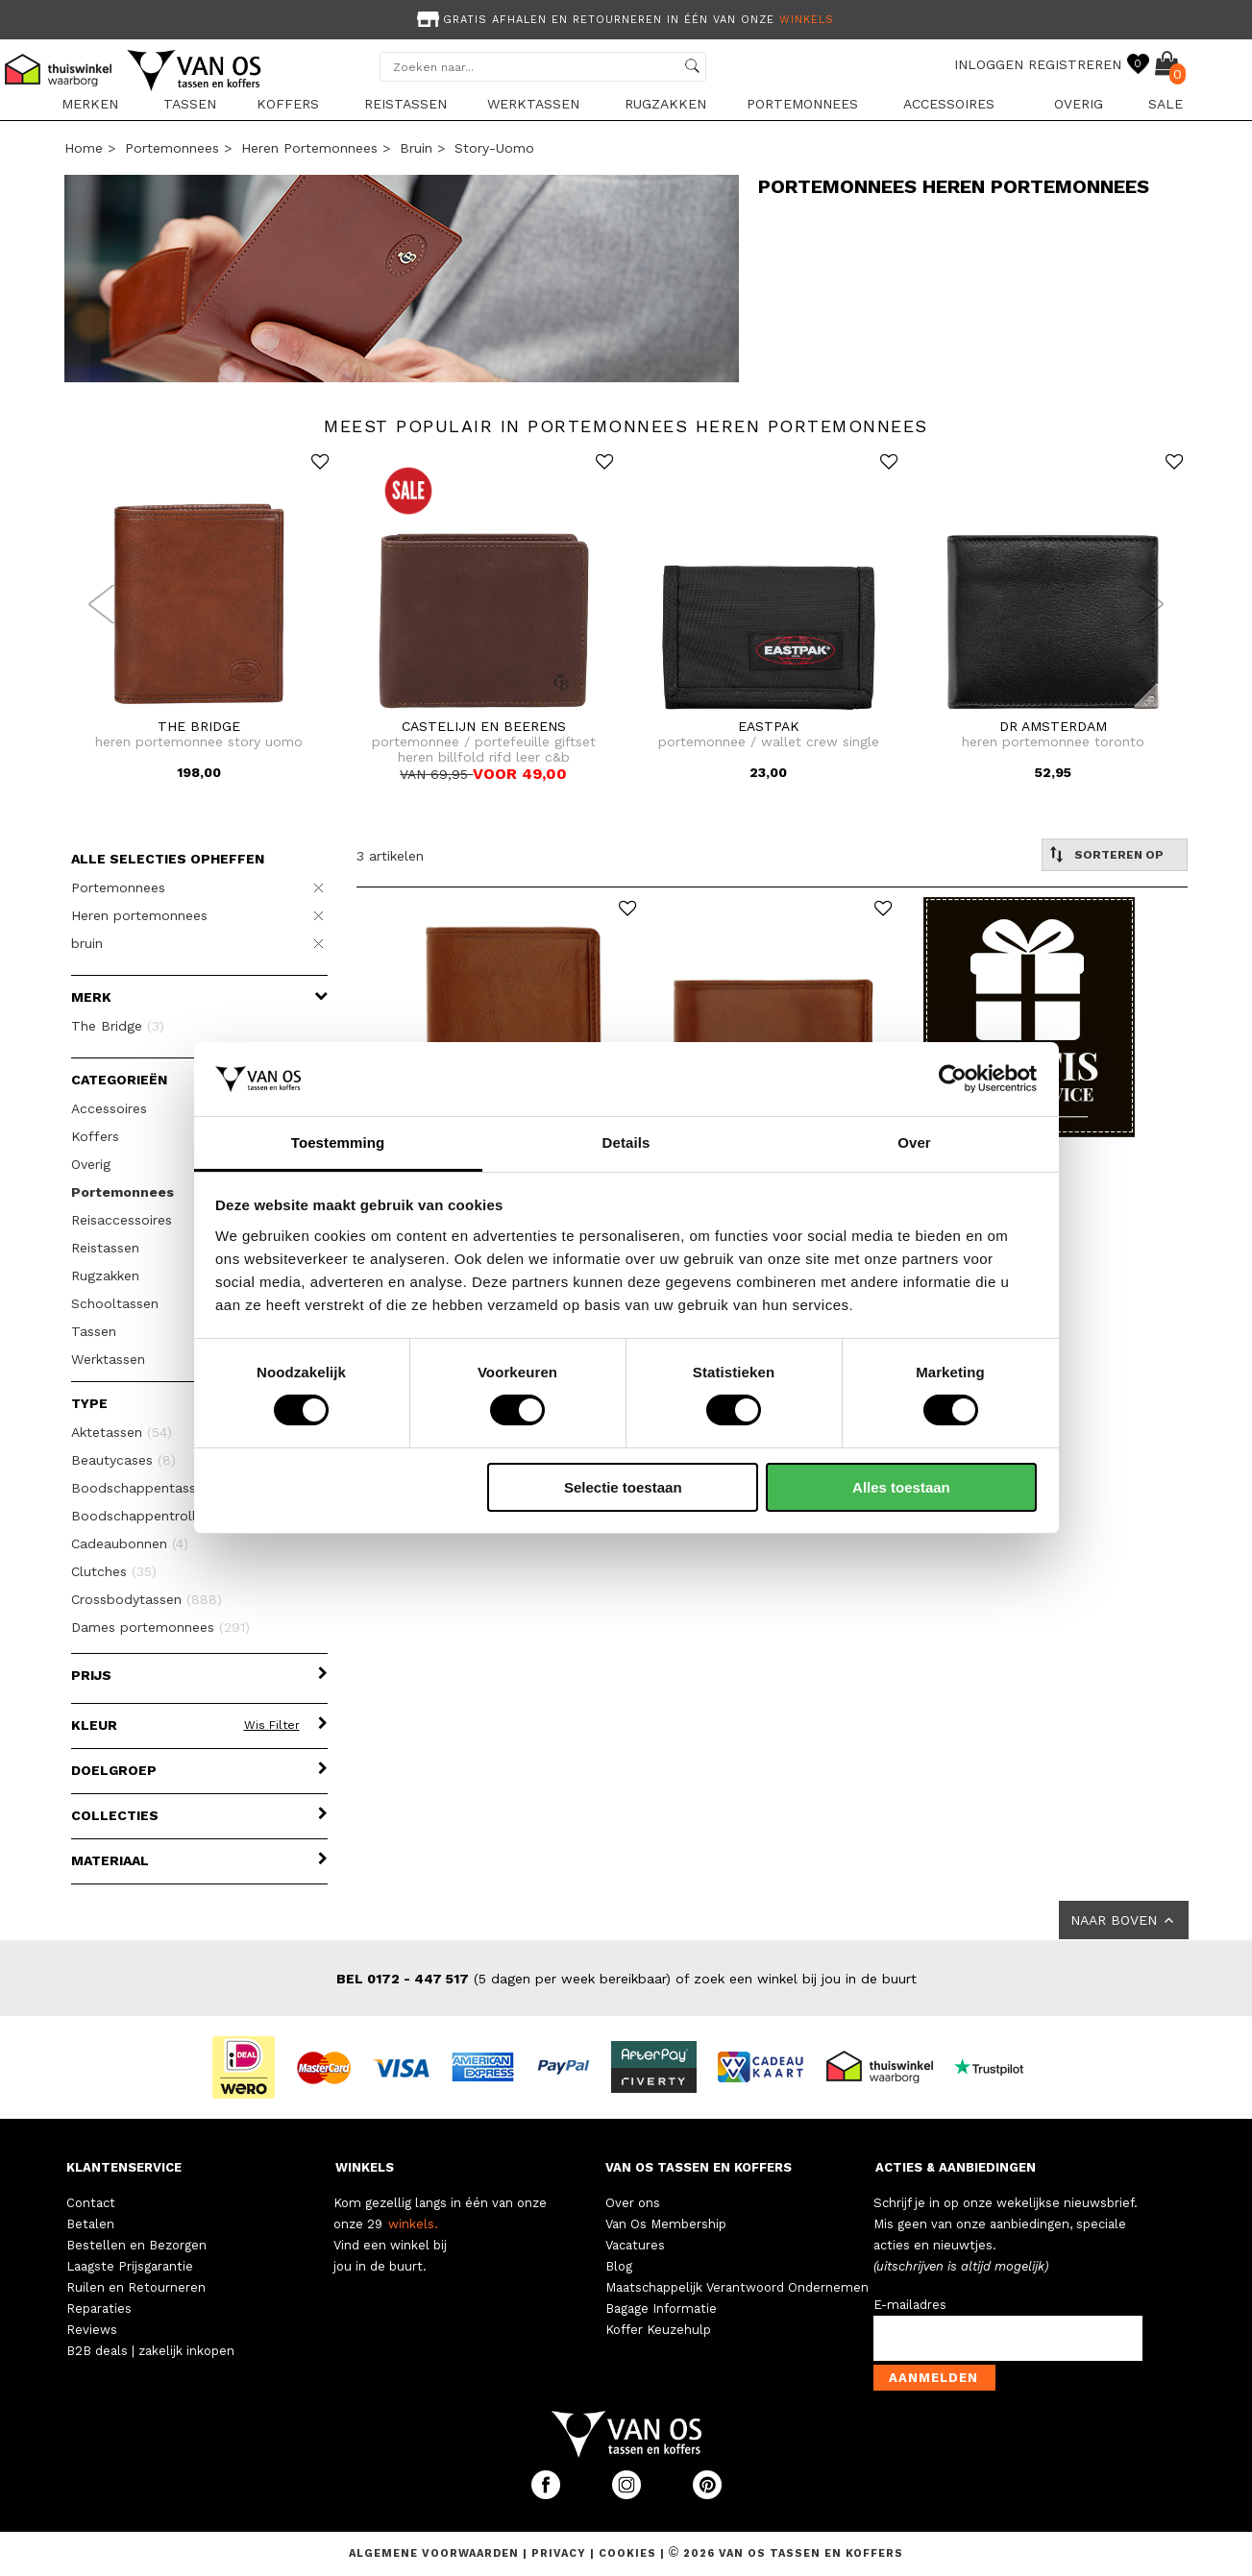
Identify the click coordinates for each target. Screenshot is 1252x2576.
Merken (89, 103)
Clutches (114, 1571)
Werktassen (533, 103)
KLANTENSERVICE (124, 2167)
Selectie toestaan (623, 1487)
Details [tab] (626, 1142)
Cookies (627, 2553)
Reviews (91, 2329)
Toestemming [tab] (338, 1142)
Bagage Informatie (661, 2308)
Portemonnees (802, 103)
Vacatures (635, 2245)
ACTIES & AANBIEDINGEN (955, 2167)
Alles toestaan (901, 1487)
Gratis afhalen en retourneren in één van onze (623, 19)
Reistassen (405, 103)
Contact (90, 2203)
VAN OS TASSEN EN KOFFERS (698, 2167)
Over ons (632, 2203)
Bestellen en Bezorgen (136, 2245)
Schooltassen (115, 1303)
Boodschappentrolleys (158, 1515)
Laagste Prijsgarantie (129, 2266)
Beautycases (123, 1460)
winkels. (413, 2224)
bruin (416, 148)
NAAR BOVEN (1123, 1920)
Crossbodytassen (146, 1599)
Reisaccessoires (121, 1219)
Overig (1078, 103)
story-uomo (494, 148)
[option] (626, 18)
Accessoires (948, 103)
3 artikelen (390, 855)
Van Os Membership (665, 2224)
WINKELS (364, 2167)
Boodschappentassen (152, 1487)
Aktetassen (121, 1432)
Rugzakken (665, 103)
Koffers (288, 103)
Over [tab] (914, 1142)
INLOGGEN (988, 64)
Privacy (560, 2553)
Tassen (189, 103)
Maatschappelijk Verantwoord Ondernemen (737, 2287)
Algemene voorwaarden (436, 2553)
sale (1165, 103)
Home (83, 148)
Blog (618, 2266)
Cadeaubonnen (129, 1543)
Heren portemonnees (309, 148)
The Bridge (117, 1025)
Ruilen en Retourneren (136, 2287)
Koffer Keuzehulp (658, 2329)
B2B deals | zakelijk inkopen (150, 2351)
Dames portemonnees (160, 1627)
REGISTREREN (1074, 64)
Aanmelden (933, 2377)
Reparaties (99, 2308)
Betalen (90, 2224)
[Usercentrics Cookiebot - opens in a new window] (953, 1078)
